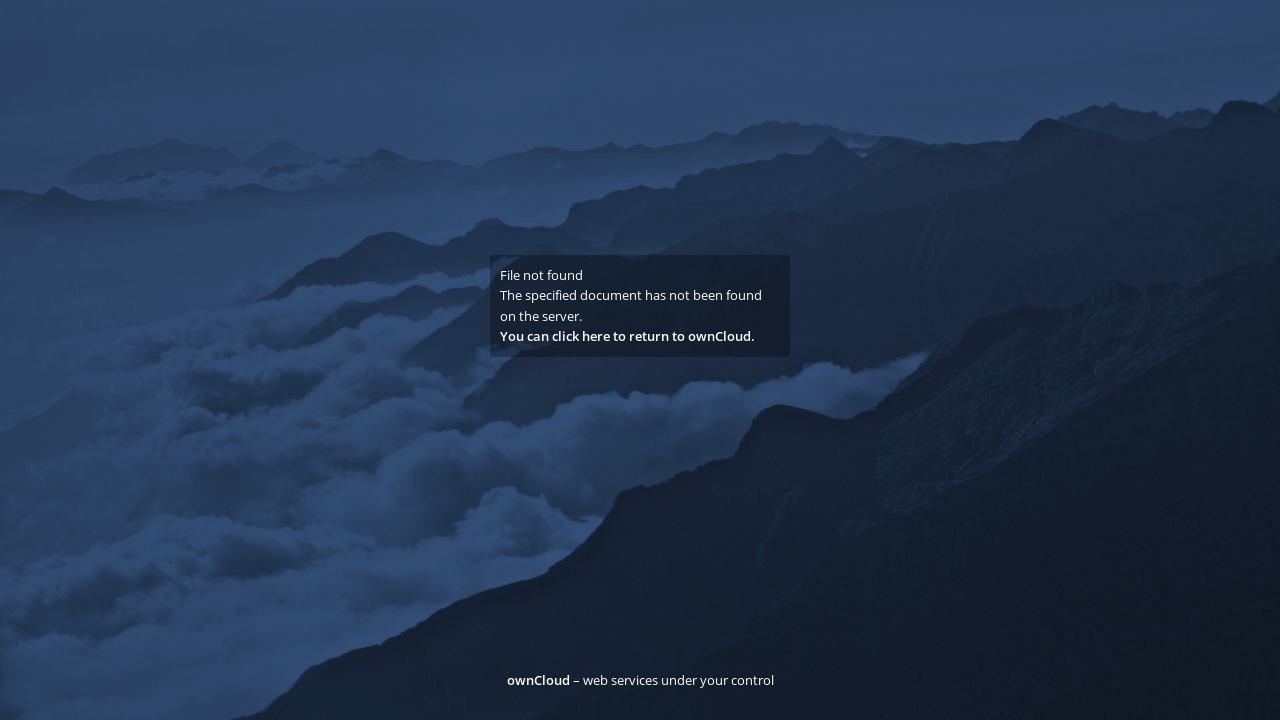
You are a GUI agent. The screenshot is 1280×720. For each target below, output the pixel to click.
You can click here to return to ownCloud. (627, 336)
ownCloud (538, 680)
